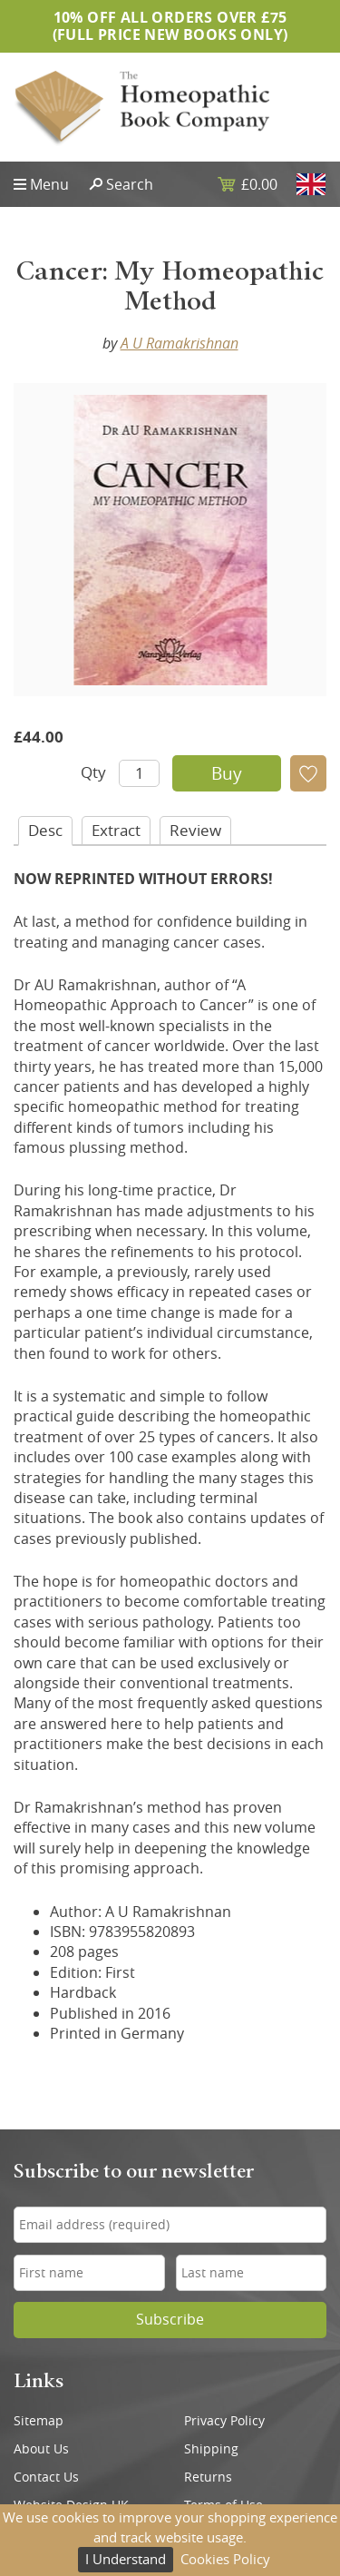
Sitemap (38, 2421)
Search (129, 184)
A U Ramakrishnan (179, 343)
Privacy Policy (224, 2421)
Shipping (211, 2449)
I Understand (125, 2559)
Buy (226, 773)
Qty (93, 772)
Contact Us (46, 2477)
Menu (49, 184)
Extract (116, 830)
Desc (45, 830)
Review (195, 830)
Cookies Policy (225, 2559)
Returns (208, 2477)
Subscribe (170, 2319)
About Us (41, 2449)
